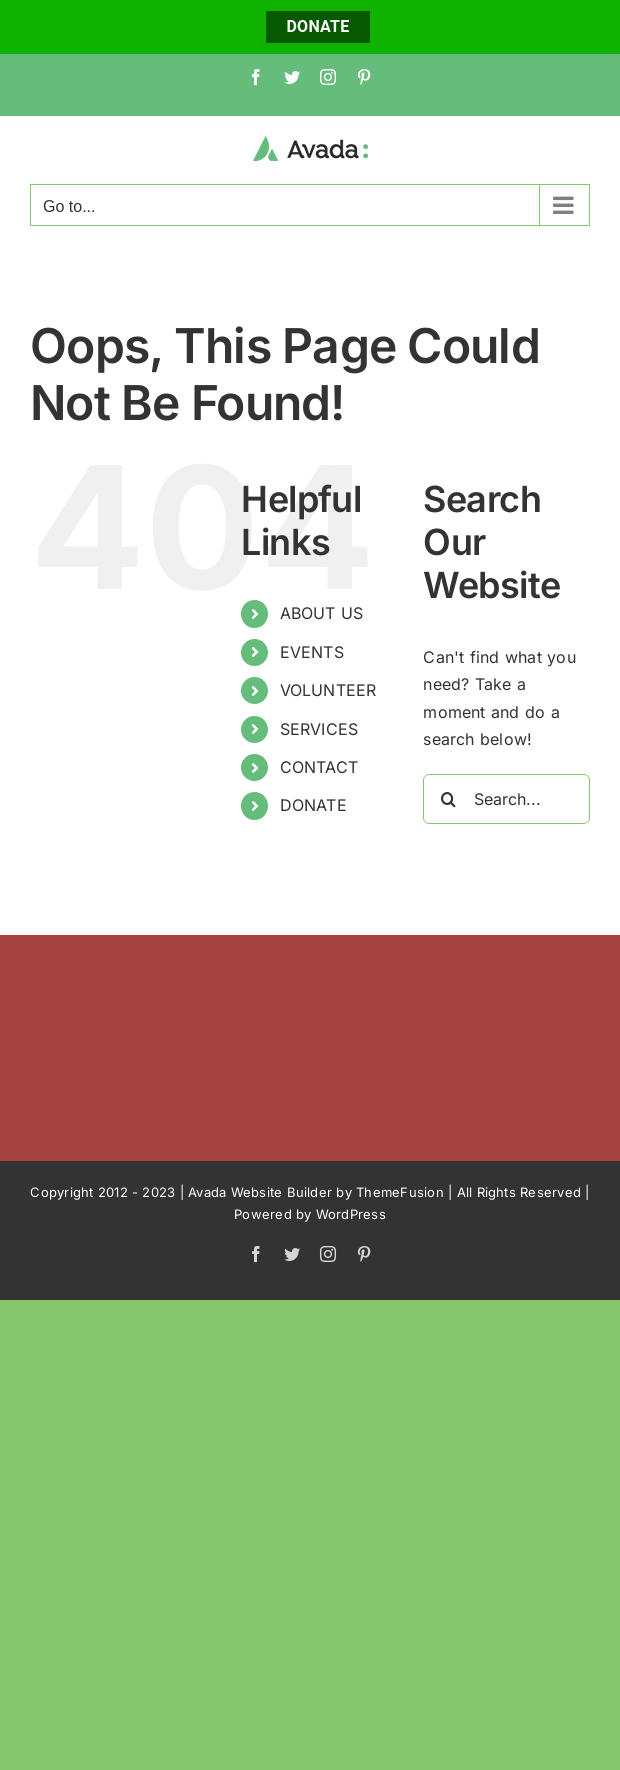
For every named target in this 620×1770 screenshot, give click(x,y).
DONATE (317, 26)
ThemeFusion (400, 1192)
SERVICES (319, 729)
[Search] (448, 799)
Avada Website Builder (260, 1192)
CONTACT (319, 767)
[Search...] (506, 799)
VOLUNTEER (328, 690)
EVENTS (312, 652)
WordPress (351, 1214)
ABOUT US (322, 613)
